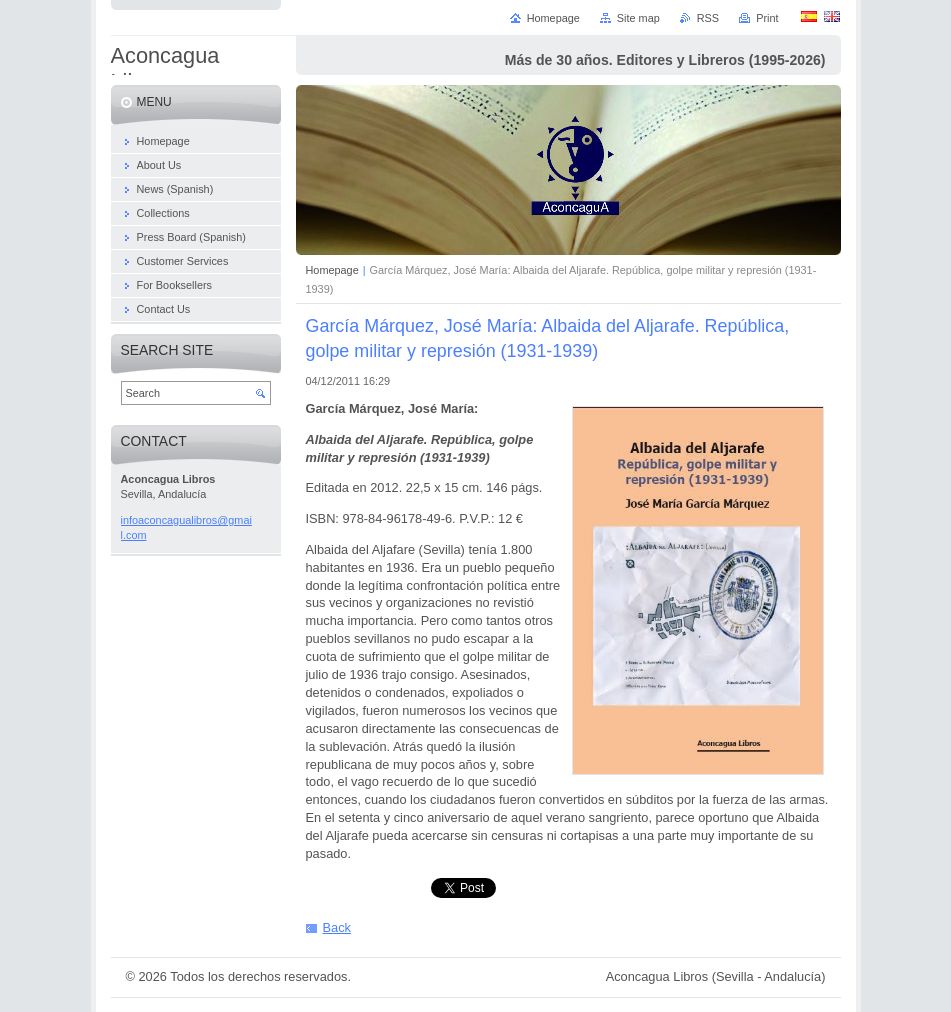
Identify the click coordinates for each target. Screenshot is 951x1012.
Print (767, 18)
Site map (638, 18)
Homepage (332, 270)
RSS (708, 18)
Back (337, 927)
